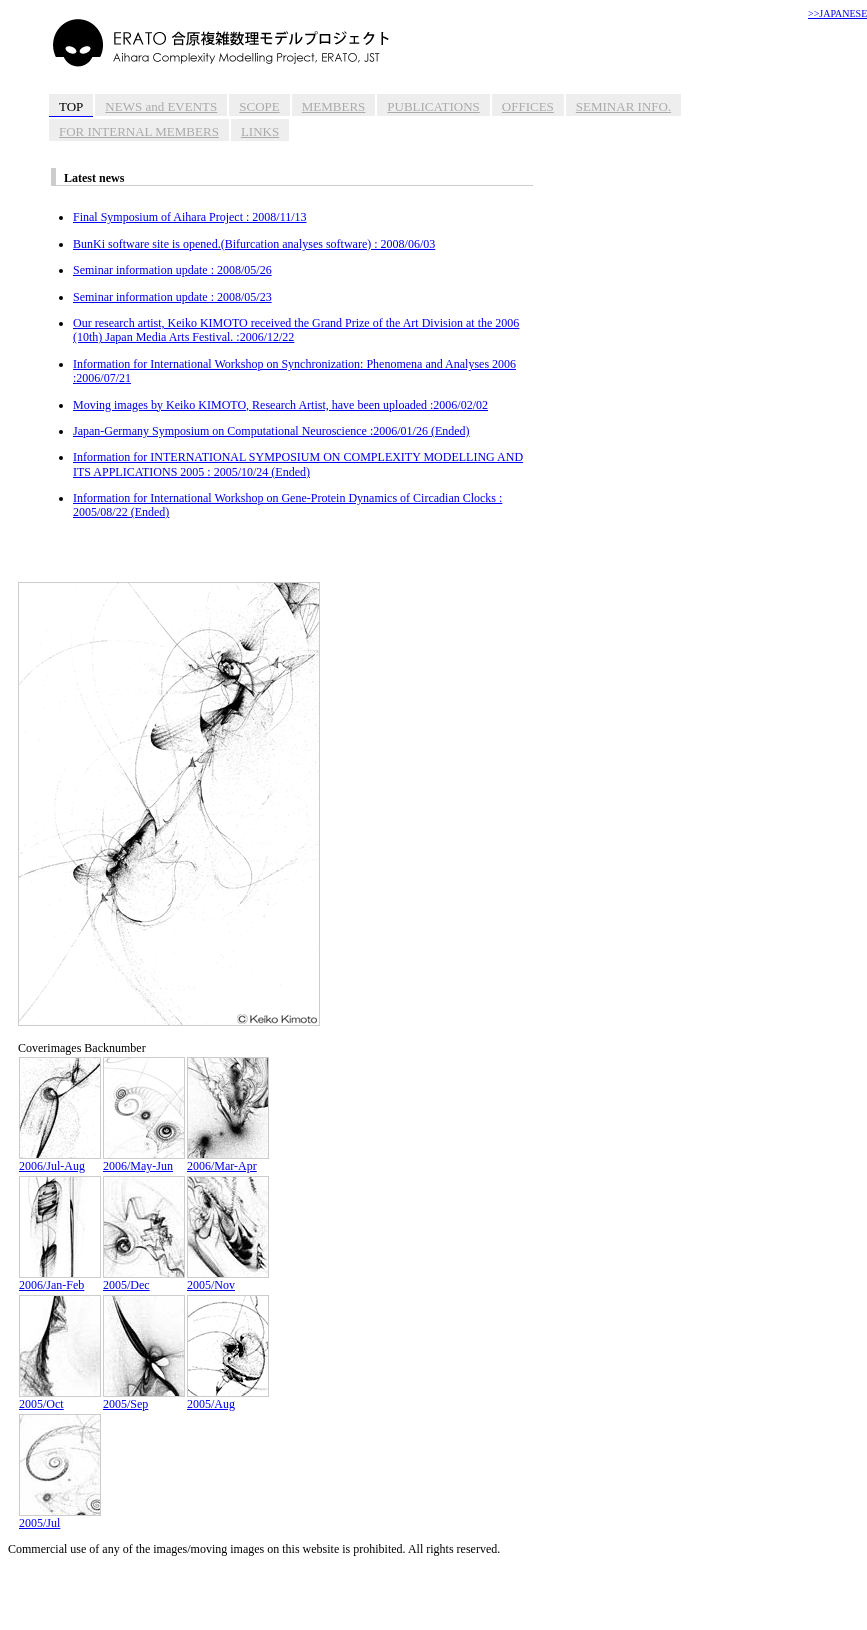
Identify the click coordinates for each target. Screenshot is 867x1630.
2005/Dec (144, 1279)
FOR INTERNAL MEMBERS (139, 131)
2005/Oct (60, 1398)
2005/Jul (60, 1517)
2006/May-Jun (144, 1160)
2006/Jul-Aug (60, 1160)
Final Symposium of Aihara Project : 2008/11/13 (190, 217)
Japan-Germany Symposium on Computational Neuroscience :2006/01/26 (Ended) (271, 431)
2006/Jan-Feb (60, 1279)
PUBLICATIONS (433, 106)
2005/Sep (144, 1398)
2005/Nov (228, 1279)
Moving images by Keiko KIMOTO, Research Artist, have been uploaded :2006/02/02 (280, 405)
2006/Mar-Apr (228, 1160)
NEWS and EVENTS (161, 106)
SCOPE (259, 106)
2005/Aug (228, 1398)
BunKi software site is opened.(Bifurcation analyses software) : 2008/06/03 (254, 244)
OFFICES (528, 106)
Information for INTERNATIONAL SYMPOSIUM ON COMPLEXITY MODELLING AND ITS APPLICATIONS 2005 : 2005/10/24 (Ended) (298, 464)
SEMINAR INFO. (623, 106)
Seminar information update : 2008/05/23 (172, 297)
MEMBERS (334, 106)
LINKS (260, 131)
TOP (71, 106)
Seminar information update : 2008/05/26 (172, 270)
